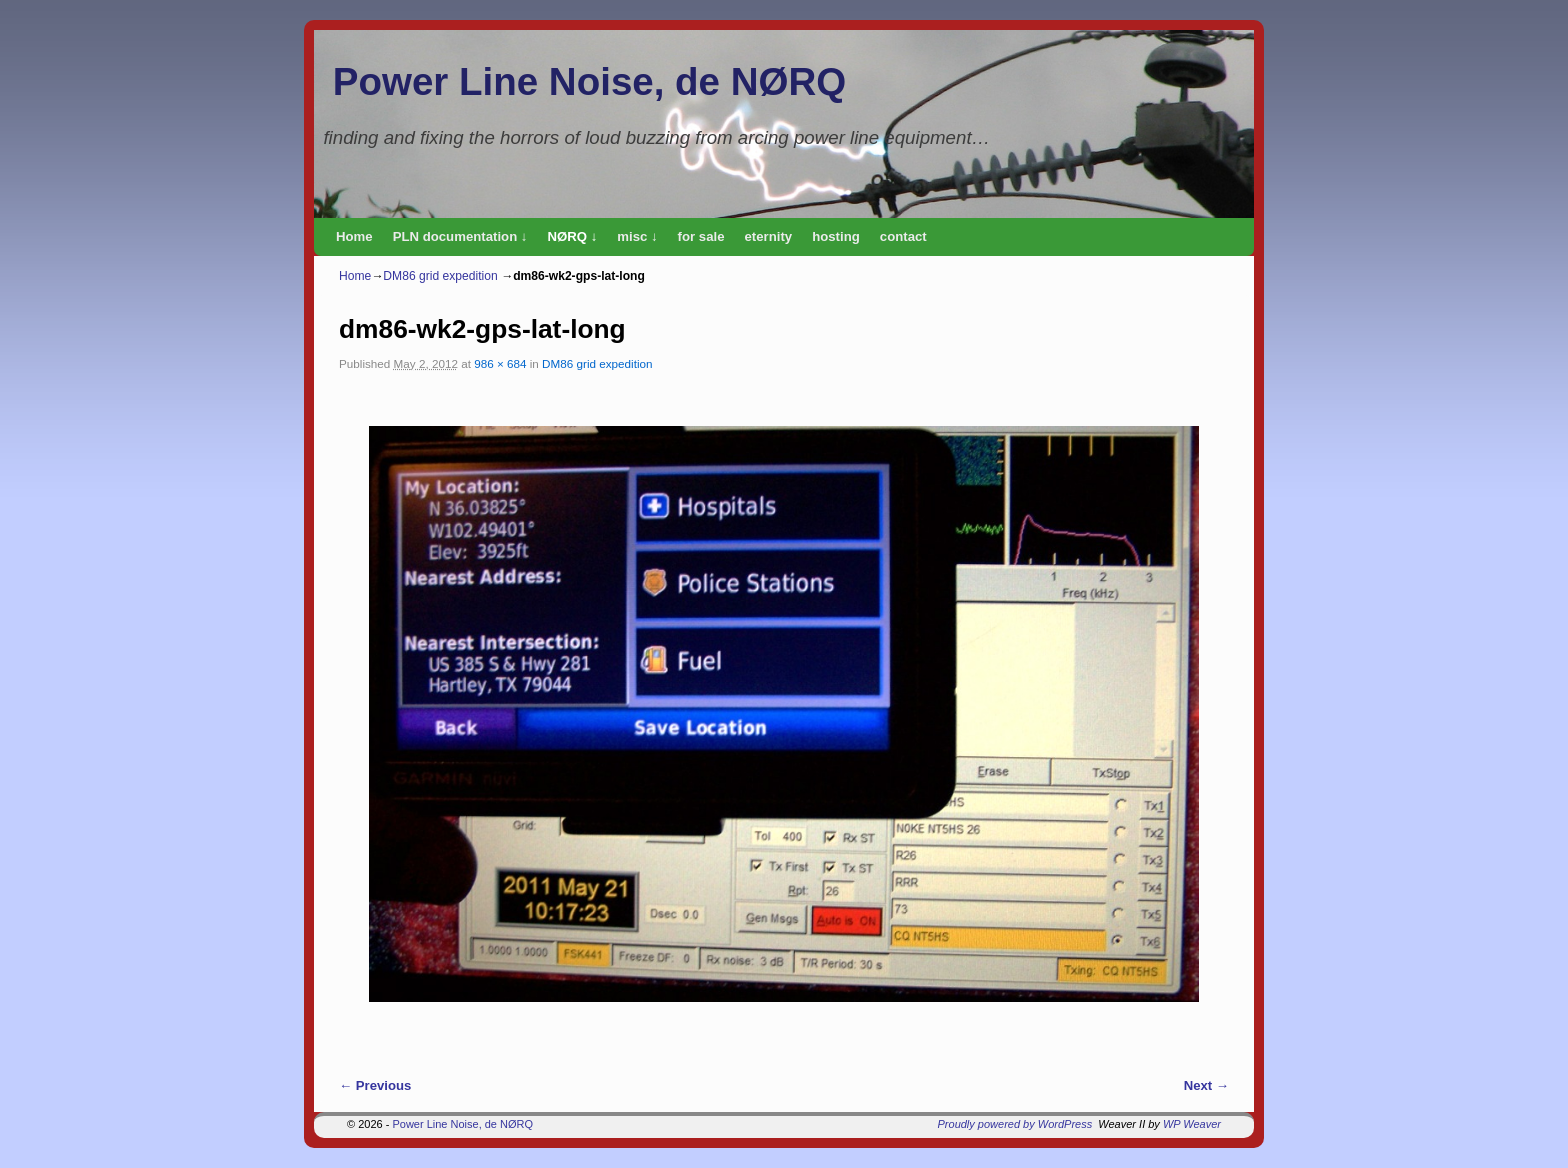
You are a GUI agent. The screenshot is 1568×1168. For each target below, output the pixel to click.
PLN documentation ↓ (460, 236)
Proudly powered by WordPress (1015, 1124)
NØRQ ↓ (572, 236)
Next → (1206, 1085)
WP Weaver (1192, 1124)
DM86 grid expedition (440, 276)
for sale (701, 236)
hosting (836, 236)
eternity (769, 236)
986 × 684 (500, 363)
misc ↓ (637, 236)
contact (903, 236)
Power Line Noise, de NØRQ (589, 81)
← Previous (375, 1085)
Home (354, 236)
